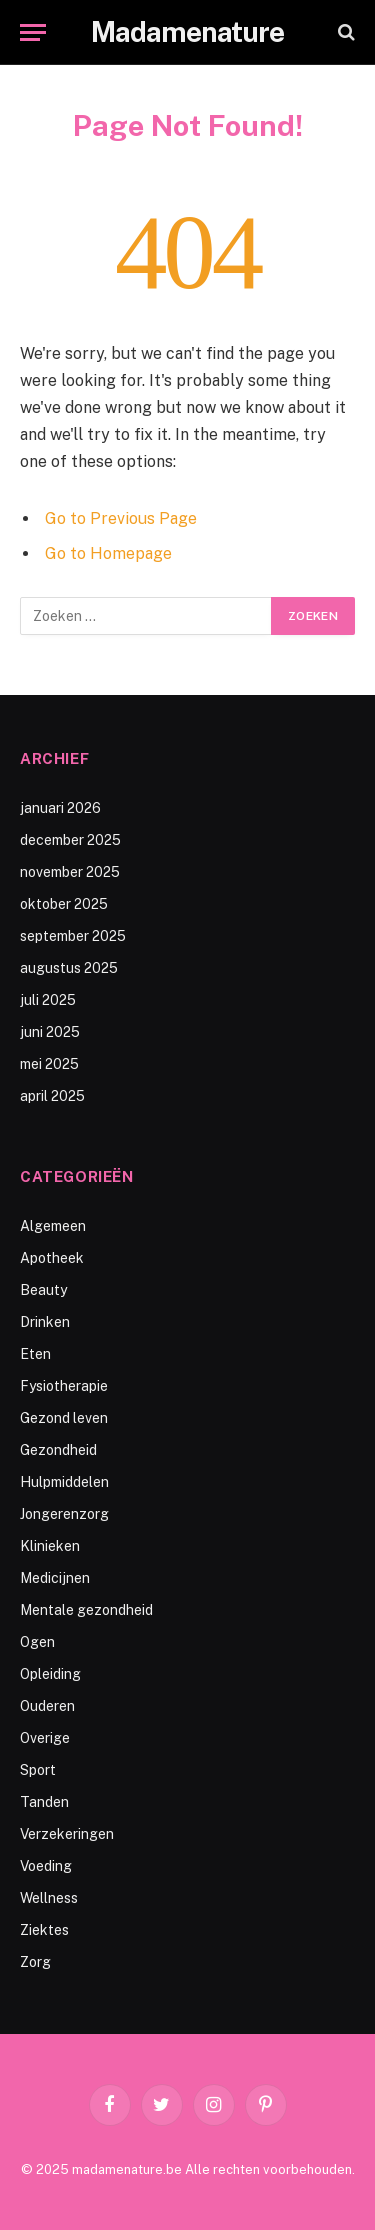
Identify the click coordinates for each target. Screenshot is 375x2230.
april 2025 (52, 1096)
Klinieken (50, 1546)
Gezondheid (58, 1450)
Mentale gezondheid (86, 1610)
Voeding (46, 1866)
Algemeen (53, 1226)
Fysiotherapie (64, 1386)
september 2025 (73, 936)
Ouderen (47, 1706)
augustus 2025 (69, 968)
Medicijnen (55, 1578)
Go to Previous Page (121, 518)
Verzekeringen (67, 1834)
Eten (35, 1354)
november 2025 (70, 872)
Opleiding (50, 1674)
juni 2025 (50, 1032)
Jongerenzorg (64, 1514)
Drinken (45, 1322)
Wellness (49, 1898)
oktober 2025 (64, 904)
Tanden (44, 1802)
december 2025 (70, 840)
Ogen (37, 1642)
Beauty (43, 1290)
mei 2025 (49, 1064)
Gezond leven (64, 1418)
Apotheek (52, 1258)
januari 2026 (60, 808)
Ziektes (44, 1930)
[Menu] (33, 32)
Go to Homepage (108, 553)
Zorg (35, 1962)
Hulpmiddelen (64, 1482)
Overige (45, 1738)
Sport (38, 1770)
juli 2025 (48, 1000)
